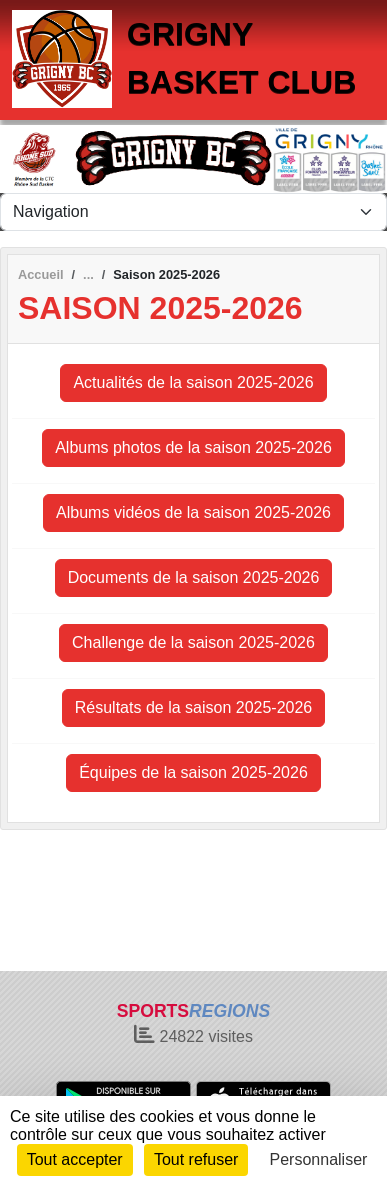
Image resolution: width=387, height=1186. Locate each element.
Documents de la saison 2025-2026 (194, 577)
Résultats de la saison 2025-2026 (194, 707)
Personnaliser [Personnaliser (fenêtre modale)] (319, 1159)
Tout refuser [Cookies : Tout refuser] (196, 1159)
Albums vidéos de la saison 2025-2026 (193, 512)
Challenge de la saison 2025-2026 (193, 642)
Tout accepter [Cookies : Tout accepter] (75, 1159)
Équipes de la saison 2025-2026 (193, 772)
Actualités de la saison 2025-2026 (193, 382)
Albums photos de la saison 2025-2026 (193, 447)
